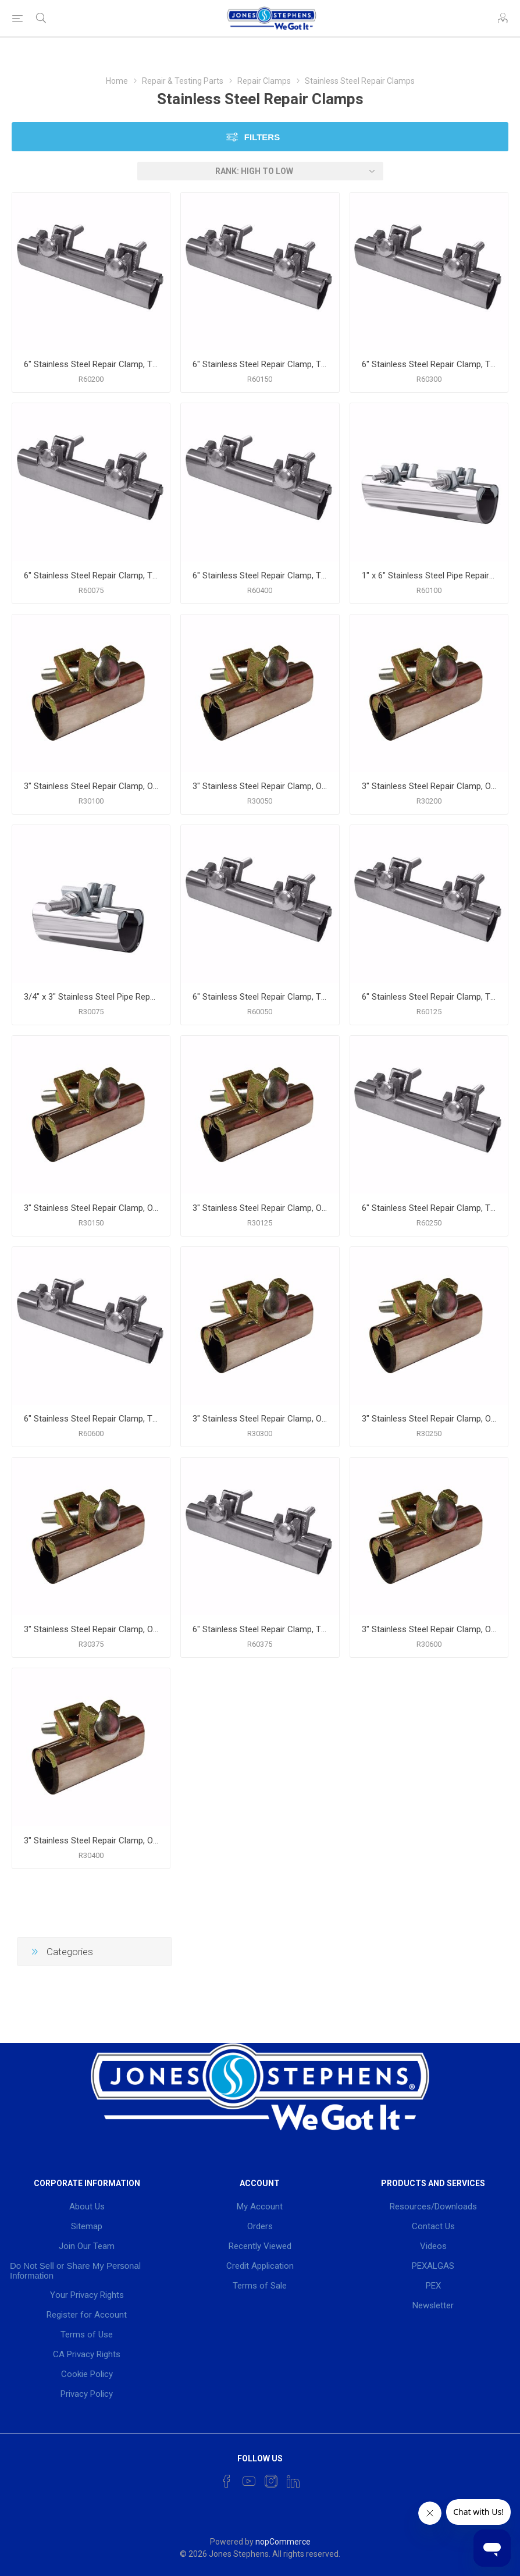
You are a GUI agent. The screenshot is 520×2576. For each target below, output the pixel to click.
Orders (260, 2226)
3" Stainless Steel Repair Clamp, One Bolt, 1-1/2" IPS (91, 1208)
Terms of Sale (260, 2285)
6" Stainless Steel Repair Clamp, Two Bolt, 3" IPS (429, 364)
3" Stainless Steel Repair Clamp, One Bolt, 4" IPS (91, 1840)
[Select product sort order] (260, 171)
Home (117, 81)
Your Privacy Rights (87, 2295)
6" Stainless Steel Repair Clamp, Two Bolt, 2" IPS (91, 364)
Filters (262, 137)
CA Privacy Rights (86, 2354)
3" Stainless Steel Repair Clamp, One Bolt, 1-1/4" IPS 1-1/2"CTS (260, 1208)
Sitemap (86, 2226)
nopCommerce (283, 2541)
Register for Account (87, 2314)
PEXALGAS (433, 2266)
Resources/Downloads (433, 2206)
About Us (87, 2206)
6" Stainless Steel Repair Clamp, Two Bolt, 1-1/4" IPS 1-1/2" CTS (429, 997)
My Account (260, 2206)
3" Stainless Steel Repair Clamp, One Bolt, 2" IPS (429, 786)
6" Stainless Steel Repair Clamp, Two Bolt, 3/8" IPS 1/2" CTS (260, 1629)
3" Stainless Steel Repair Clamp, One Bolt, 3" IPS (260, 1418)
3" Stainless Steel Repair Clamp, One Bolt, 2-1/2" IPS (429, 1418)
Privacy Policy (86, 2394)
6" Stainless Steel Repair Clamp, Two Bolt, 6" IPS (91, 1418)
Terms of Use (86, 2334)
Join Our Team (87, 2246)
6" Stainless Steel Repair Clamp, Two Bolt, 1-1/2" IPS (260, 364)
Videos (433, 2246)
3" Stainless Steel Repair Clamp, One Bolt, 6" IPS (429, 1629)
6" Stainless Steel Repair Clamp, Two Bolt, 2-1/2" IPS (429, 1208)
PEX (433, 2285)
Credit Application (260, 2266)
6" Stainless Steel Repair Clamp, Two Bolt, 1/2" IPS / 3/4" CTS (260, 997)
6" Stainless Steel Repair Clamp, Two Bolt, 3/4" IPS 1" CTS (91, 575)
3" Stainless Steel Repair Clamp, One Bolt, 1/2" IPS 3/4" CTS (260, 786)
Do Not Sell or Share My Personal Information (75, 2270)
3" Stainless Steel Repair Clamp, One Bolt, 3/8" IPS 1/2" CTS (91, 1629)
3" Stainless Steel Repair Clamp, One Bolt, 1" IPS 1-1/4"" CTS (91, 786)
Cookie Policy (87, 2374)
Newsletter (433, 2305)
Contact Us (433, 2226)
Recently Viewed (260, 2246)
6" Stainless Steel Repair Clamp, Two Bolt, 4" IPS (260, 575)
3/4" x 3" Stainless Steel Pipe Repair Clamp (91, 997)
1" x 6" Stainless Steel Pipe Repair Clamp (429, 575)
